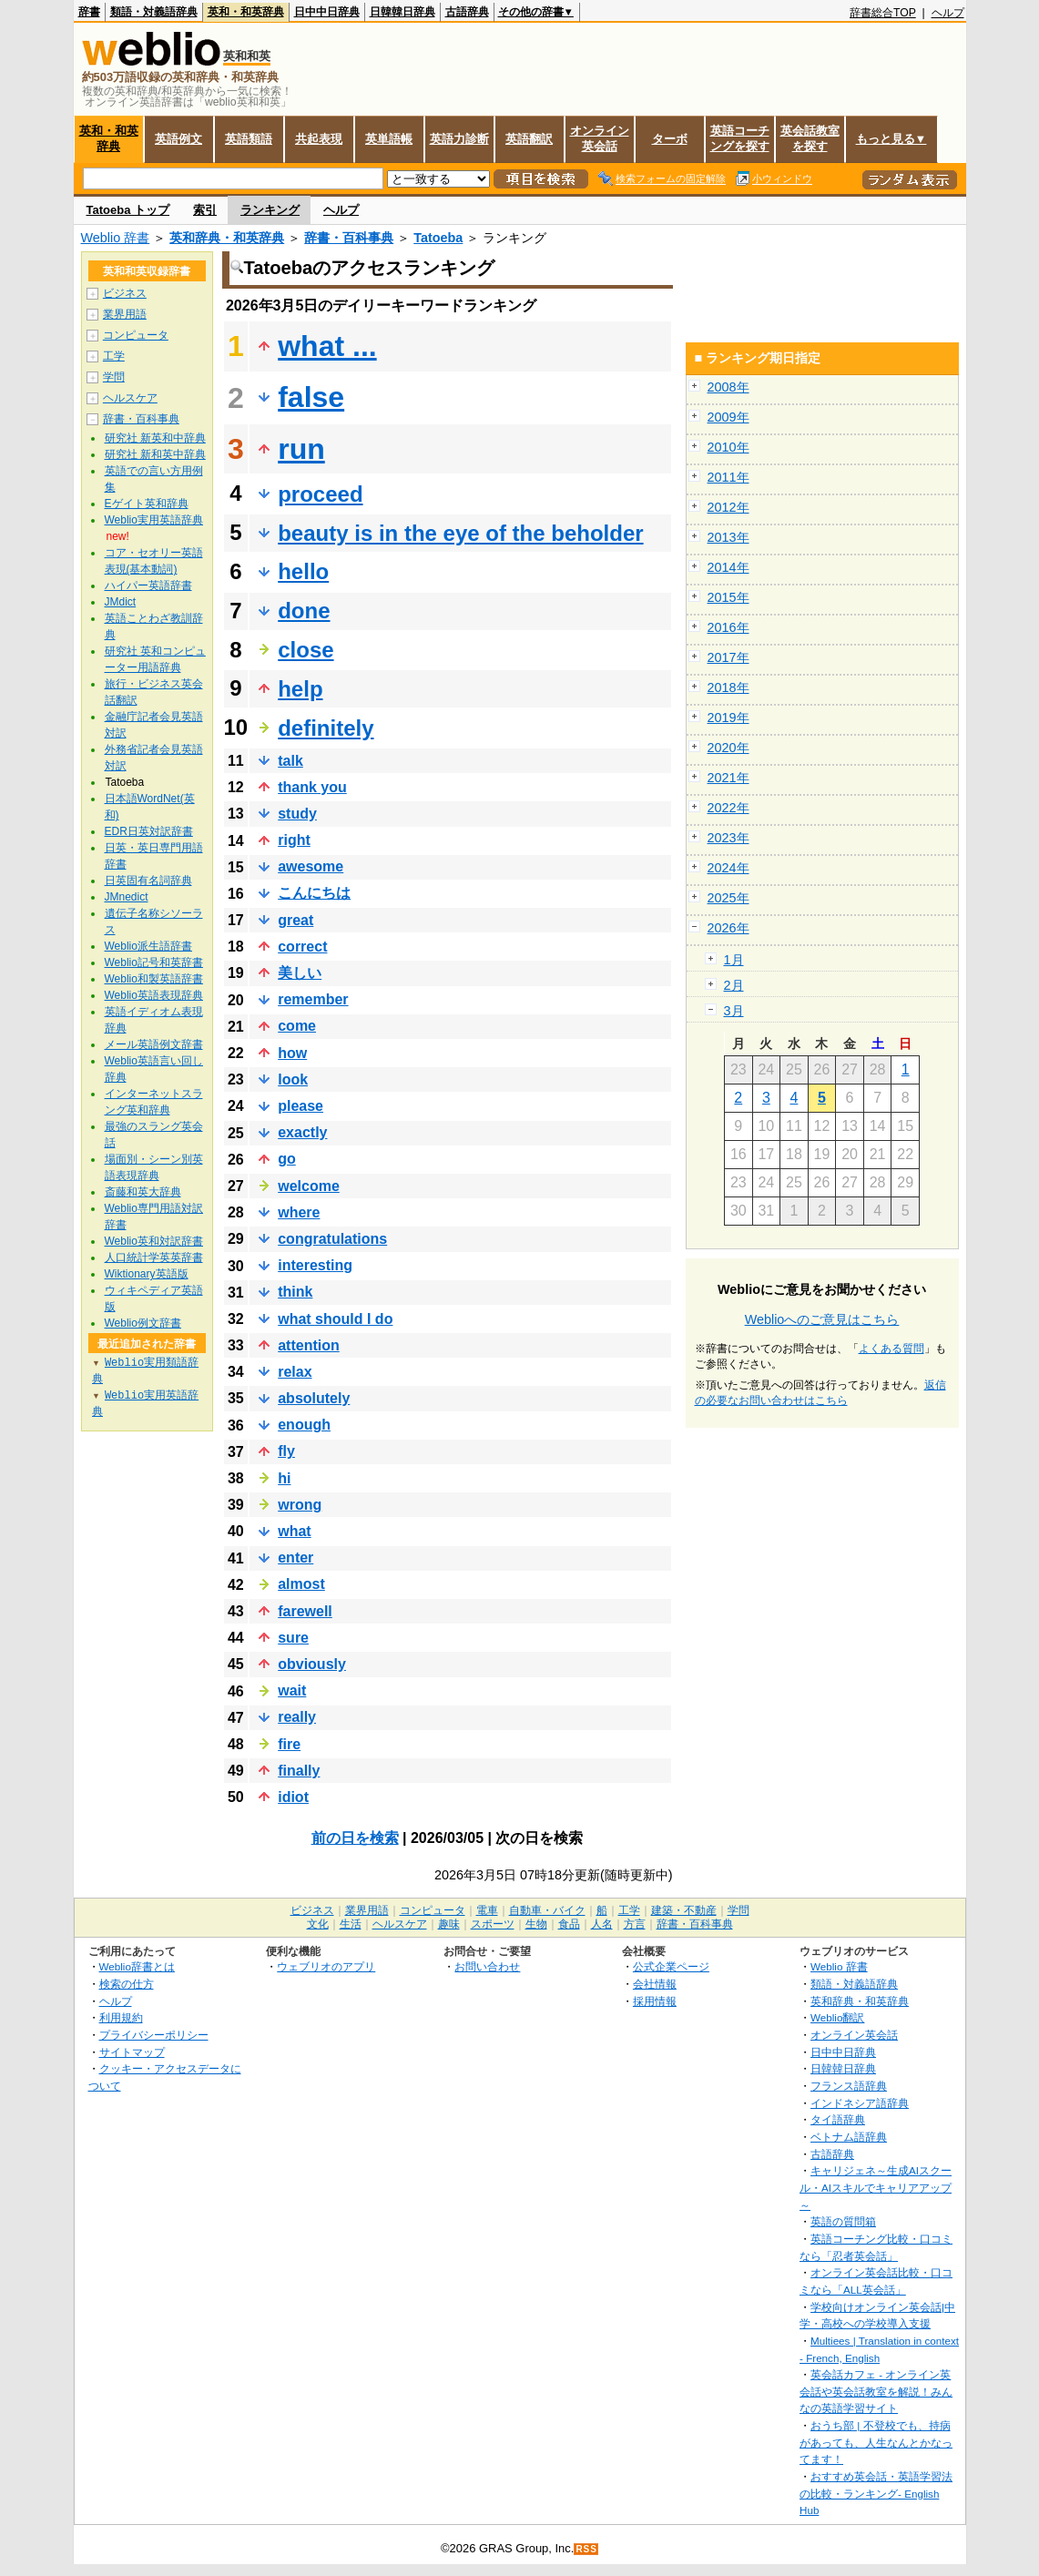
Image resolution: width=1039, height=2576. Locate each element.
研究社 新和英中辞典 (155, 454)
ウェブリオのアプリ (326, 1966)
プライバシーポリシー (154, 2035)
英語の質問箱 (843, 2221)
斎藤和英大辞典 (143, 1192)
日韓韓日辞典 (402, 11)
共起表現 (318, 139)
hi (284, 1478)
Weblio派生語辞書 (148, 946)
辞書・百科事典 (348, 237)
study (297, 813)
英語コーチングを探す (739, 138)
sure (293, 1637)
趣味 (449, 1924)
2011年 (728, 477)
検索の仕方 (126, 1984)
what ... (327, 346)
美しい (299, 973)
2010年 (728, 447)
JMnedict (126, 897)
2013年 (728, 537)
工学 (114, 356)
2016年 (728, 627)
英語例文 (178, 139)
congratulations (332, 1239)
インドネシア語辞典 (859, 2103)
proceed (320, 494)
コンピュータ (135, 335)
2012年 (728, 507)
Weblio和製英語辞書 (154, 978)
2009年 (728, 417)
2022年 (728, 807)
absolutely (314, 1398)
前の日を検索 (355, 1838)
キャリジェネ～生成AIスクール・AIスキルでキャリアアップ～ (876, 2187)
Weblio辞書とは (137, 1966)
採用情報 (655, 2001)
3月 (734, 1010)
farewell (305, 1611)
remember (313, 999)
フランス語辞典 (848, 2086)
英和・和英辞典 (246, 11)
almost (301, 1584)
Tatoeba (438, 237)
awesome (310, 866)
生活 (351, 1924)
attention (309, 1345)
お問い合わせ (487, 1966)
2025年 (728, 898)
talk (290, 761)
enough (304, 1424)
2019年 (728, 717)
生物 (536, 1924)
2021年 (728, 777)
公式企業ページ (671, 1966)
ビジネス (125, 293)
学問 (114, 377)
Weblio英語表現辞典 (154, 995)
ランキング (270, 210)
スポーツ (492, 1924)
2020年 (728, 747)
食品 (569, 1924)
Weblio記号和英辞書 (154, 962)
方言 (635, 1924)
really (297, 1717)
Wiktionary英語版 (146, 1274)
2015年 (728, 597)
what (294, 1531)
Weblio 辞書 (115, 237)
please (300, 1106)
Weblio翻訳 (837, 2017)
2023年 (728, 837)
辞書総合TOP (883, 12)
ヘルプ (948, 12)
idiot (293, 1797)
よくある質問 (891, 1348)
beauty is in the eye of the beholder (460, 533)
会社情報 (655, 1984)
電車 (487, 1910)
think (295, 1291)
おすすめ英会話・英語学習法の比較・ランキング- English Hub (876, 2493)
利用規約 (121, 2017)
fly (286, 1451)
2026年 (728, 928)
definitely (325, 728)
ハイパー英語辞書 (148, 585)
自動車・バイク (547, 1910)
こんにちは (314, 893)
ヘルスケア (130, 398)
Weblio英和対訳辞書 (154, 1241)
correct (302, 946)
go (287, 1158)
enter (295, 1557)
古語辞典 (467, 11)
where (299, 1212)
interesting (315, 1265)
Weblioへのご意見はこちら (822, 1319)
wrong (299, 1504)
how (292, 1053)
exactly (302, 1132)
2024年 (728, 867)
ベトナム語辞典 (848, 2137)
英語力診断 (459, 139)
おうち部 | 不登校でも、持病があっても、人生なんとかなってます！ (876, 2442)
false (311, 397)
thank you (312, 787)
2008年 (728, 387)
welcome (309, 1186)
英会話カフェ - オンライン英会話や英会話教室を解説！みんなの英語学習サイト (876, 2391)
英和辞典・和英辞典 (226, 237)
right (294, 840)
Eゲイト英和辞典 (146, 503)
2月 (734, 985)
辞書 (89, 11)
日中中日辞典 (327, 11)
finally (299, 1770)
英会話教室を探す (810, 138)
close (305, 649)
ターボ (670, 139)
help (300, 689)
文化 (318, 1924)
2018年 (728, 687)
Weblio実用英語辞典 (154, 520)
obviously (312, 1664)
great (295, 920)
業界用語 (125, 314)
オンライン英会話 (599, 138)
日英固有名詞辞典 (148, 880)
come (297, 1025)
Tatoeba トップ (128, 210)
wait (292, 1690)
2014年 (728, 567)
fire (289, 1744)
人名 (602, 1924)
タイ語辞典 (837, 2119)
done (304, 610)
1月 (734, 959)
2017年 (728, 657)
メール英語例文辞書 (154, 1044)
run (301, 449)
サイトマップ (132, 2052)
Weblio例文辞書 (143, 1323)
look (293, 1079)
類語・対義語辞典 (154, 11)
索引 (205, 210)
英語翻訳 (529, 139)
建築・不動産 (684, 1910)
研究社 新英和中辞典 (155, 438)
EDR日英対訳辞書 (149, 831)
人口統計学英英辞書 (154, 1257)
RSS (586, 2549)
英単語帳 (389, 139)
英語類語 (248, 139)
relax (294, 1372)
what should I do (335, 1319)
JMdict (121, 602)
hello (303, 571)
